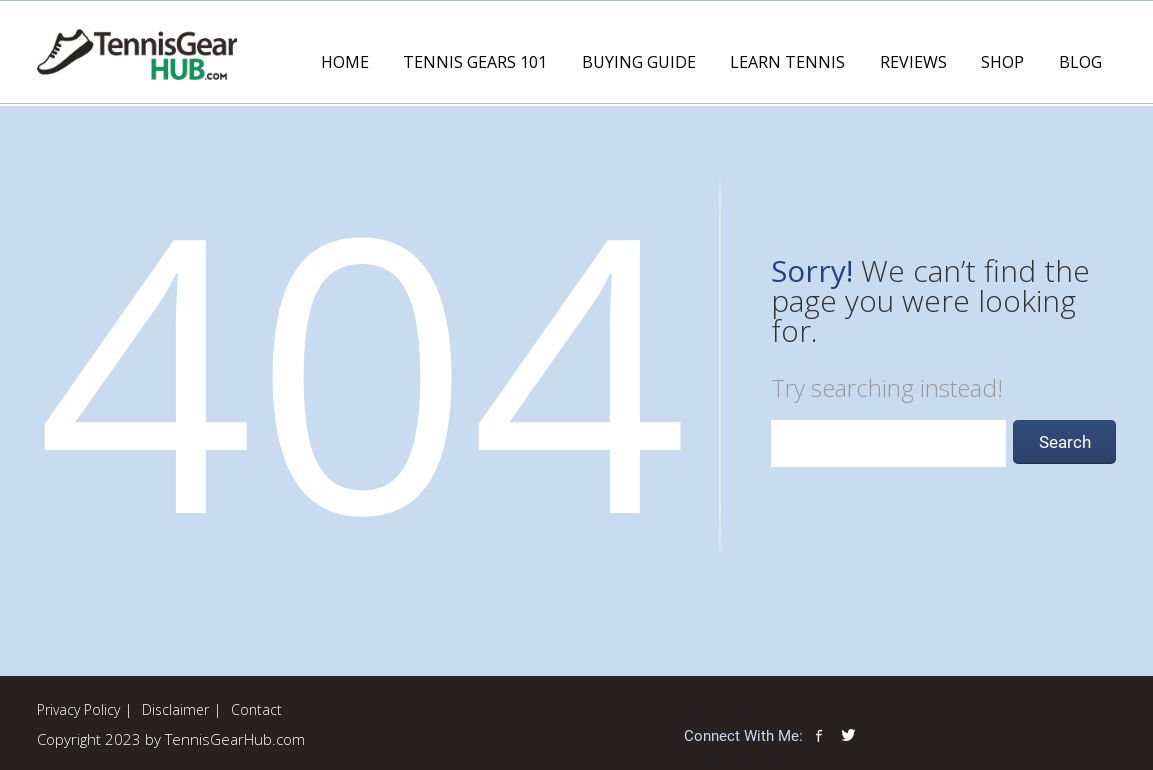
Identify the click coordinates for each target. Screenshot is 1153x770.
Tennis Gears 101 (475, 62)
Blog (1080, 62)
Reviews (913, 62)
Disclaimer (175, 709)
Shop (1002, 62)
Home (345, 62)
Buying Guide (639, 62)
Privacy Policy (78, 709)
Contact (256, 709)
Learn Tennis (787, 62)
